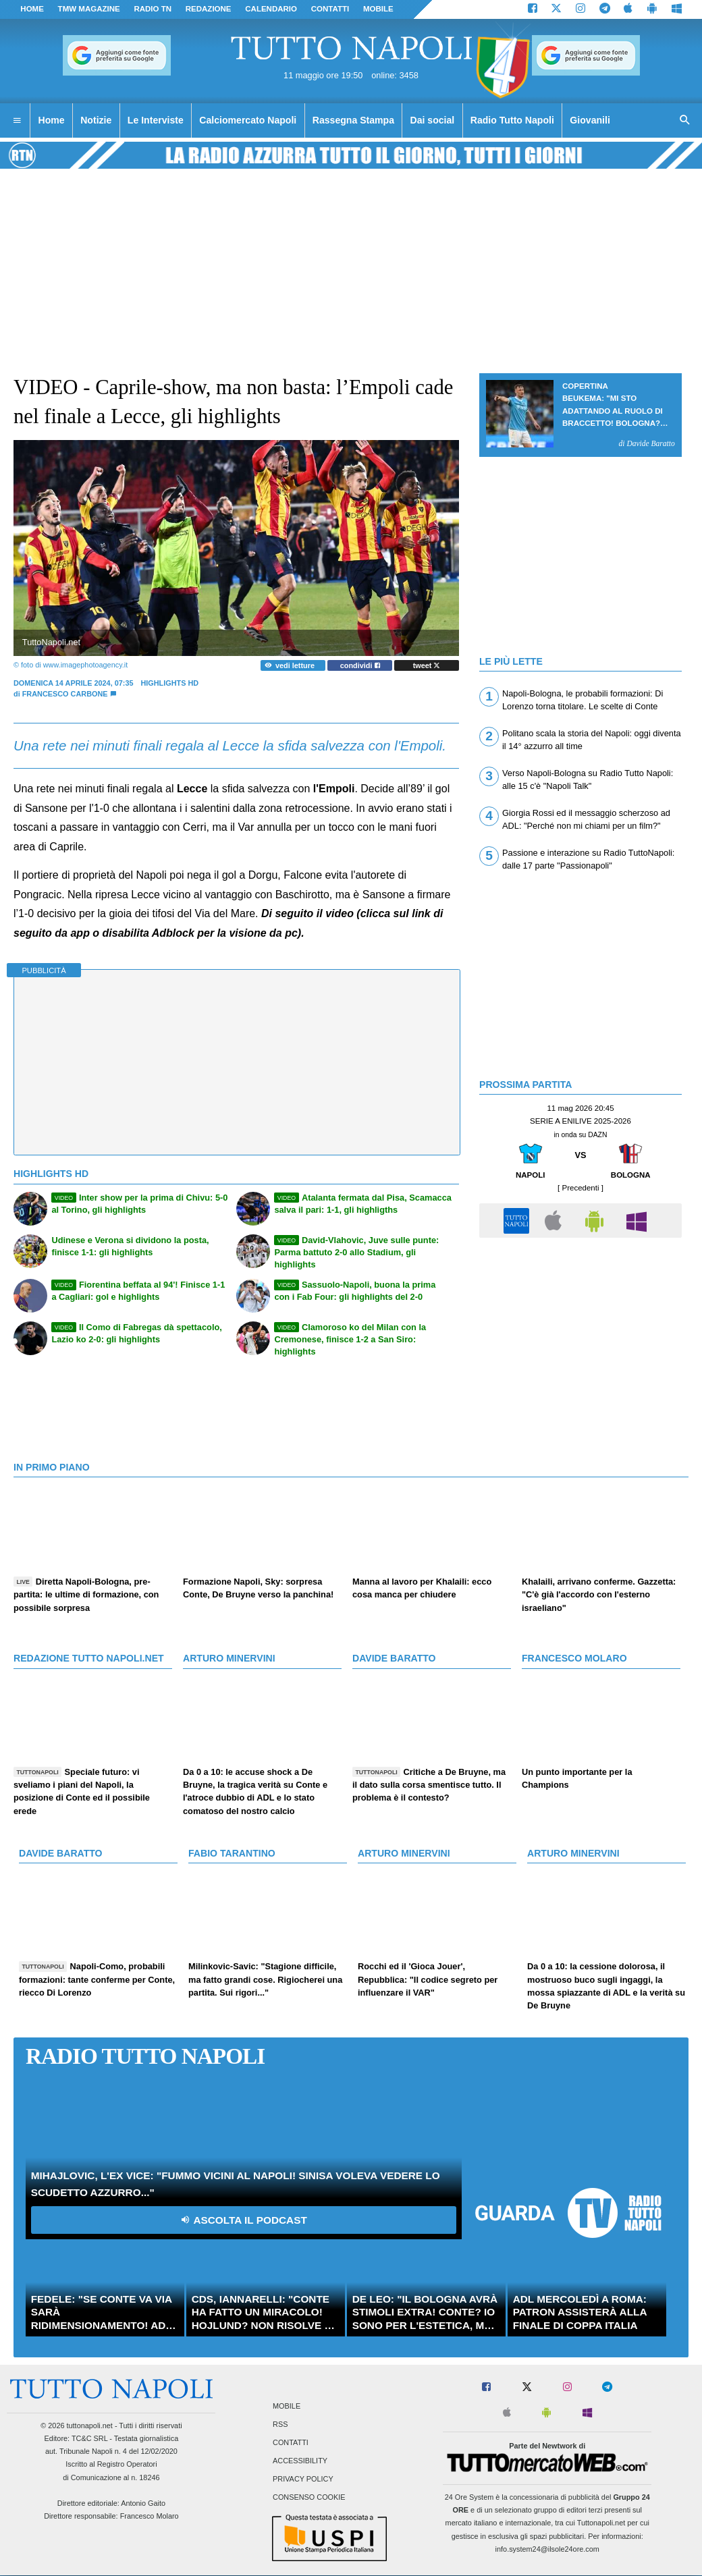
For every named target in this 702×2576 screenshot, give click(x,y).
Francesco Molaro (149, 2516)
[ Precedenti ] (580, 1188)
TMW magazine (89, 9)
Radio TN (152, 9)
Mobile (286, 2406)
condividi (360, 665)
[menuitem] (17, 121)
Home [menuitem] (51, 120)
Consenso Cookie (309, 2498)
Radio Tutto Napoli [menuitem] (512, 120)
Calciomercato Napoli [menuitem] (247, 120)
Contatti (290, 2442)
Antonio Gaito (143, 2503)
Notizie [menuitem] (95, 120)
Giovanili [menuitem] (590, 120)
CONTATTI (330, 9)
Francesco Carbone (65, 694)
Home (32, 9)
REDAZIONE (209, 9)
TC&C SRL (89, 2438)
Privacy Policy (303, 2479)
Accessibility (300, 2461)
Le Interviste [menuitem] (156, 120)
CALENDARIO (271, 9)
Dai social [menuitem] (432, 120)
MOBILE (378, 9)
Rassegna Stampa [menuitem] (353, 120)
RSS (280, 2424)
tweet (427, 665)
